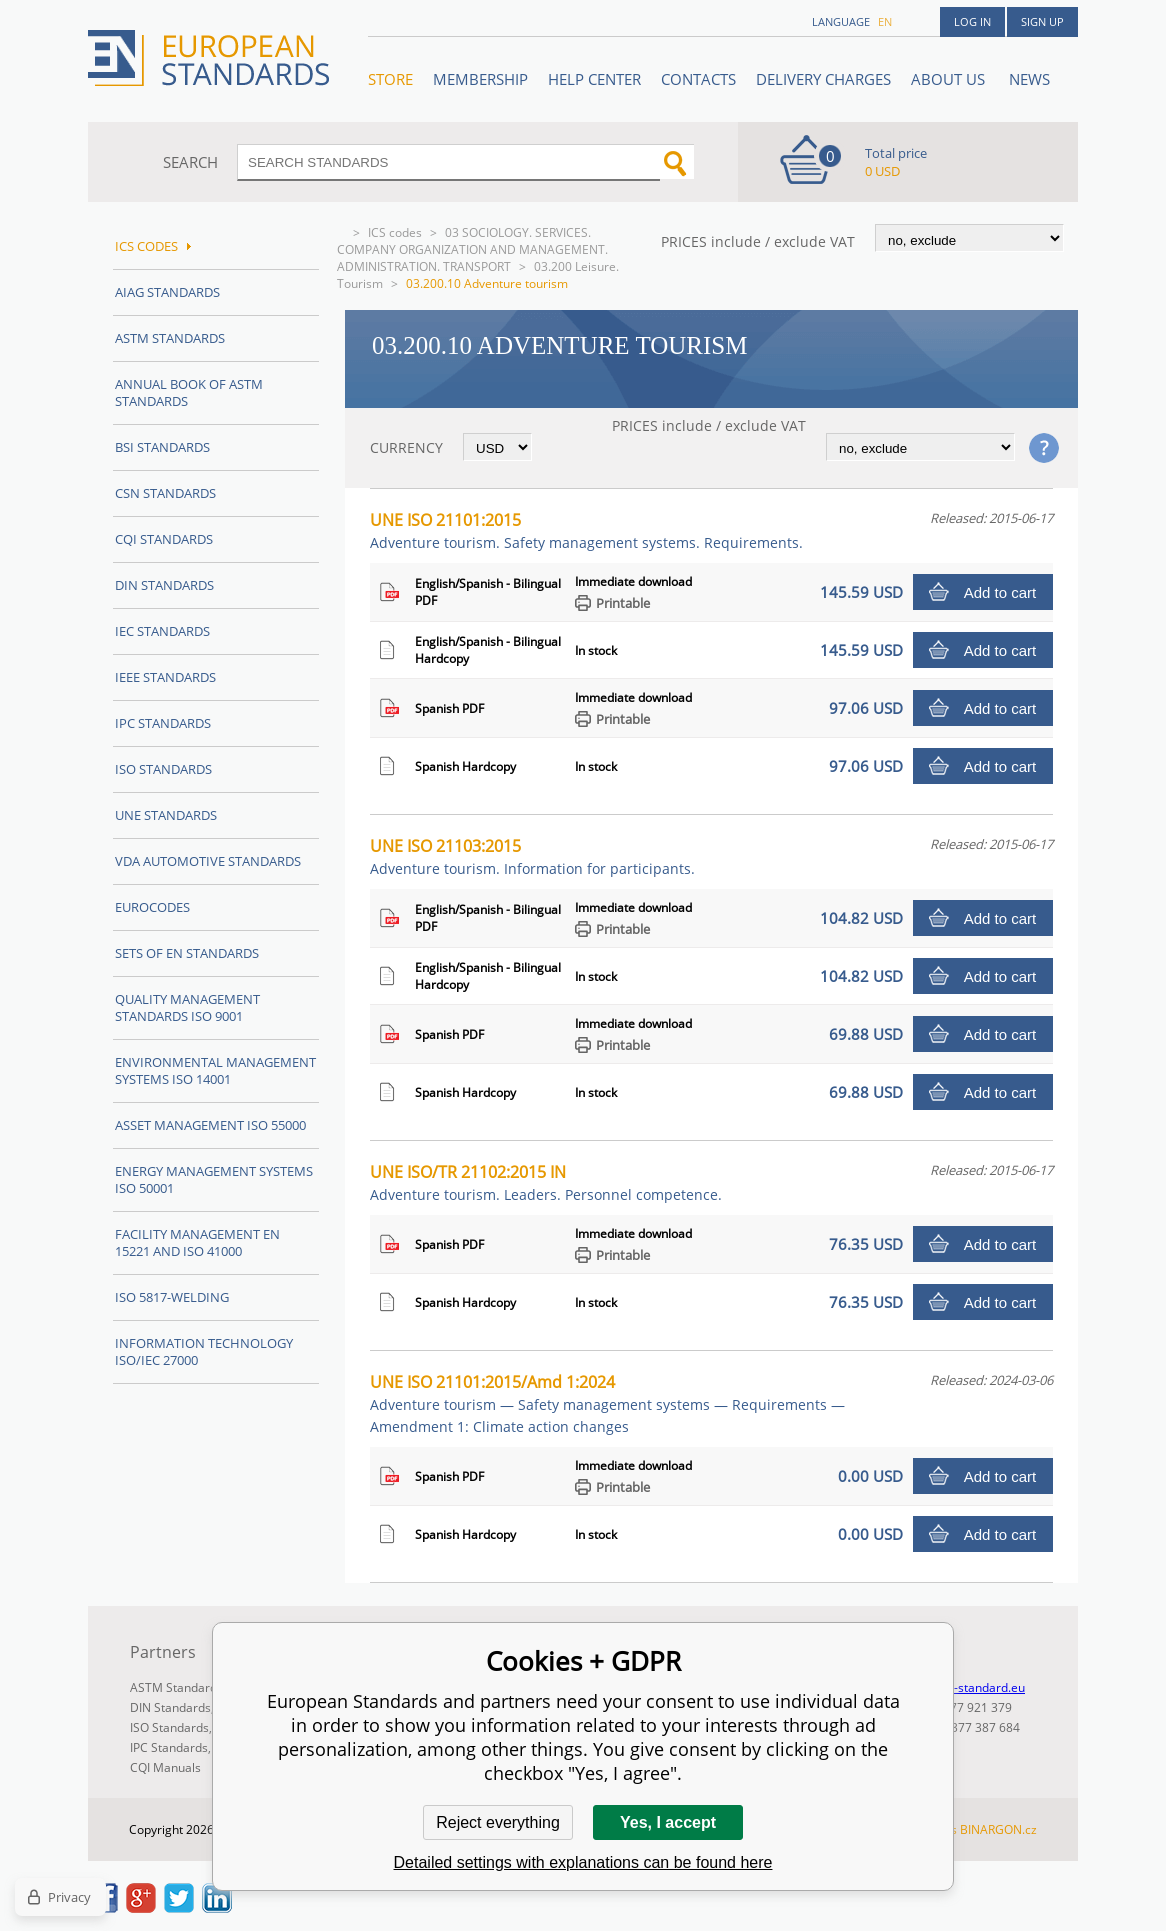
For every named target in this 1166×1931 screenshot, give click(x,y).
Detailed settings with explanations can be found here (583, 1862)
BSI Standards (162, 447)
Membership (480, 79)
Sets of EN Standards (187, 953)
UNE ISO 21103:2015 (532, 856)
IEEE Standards (165, 677)
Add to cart (1000, 592)
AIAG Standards (167, 292)
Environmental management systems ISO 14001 (215, 1070)
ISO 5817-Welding (172, 1297)
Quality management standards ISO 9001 (187, 1007)
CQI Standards (164, 539)
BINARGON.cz (998, 1829)
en (885, 21)
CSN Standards (165, 493)
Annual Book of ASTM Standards (189, 392)
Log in (972, 21)
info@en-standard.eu (966, 1687)
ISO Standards (163, 769)
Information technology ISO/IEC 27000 (204, 1351)
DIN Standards (164, 585)
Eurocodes (152, 907)
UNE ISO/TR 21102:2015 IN (546, 1182)
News (1029, 79)
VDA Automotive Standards (208, 861)
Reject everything (498, 1822)
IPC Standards (163, 723)
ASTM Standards (170, 338)
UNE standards (166, 815)
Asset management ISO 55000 (210, 1125)
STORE (390, 79)
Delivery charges (823, 79)
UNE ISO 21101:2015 (586, 530)
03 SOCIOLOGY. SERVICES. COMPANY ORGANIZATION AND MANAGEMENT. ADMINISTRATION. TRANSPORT (472, 249)
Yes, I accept (668, 1822)
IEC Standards (162, 631)
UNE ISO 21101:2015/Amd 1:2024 (607, 1403)
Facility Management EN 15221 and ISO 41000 (197, 1242)
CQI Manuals (165, 1767)
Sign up (1042, 21)
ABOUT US (950, 79)
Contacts (698, 79)
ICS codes (395, 232)
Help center (594, 79)
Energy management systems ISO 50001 (214, 1179)
